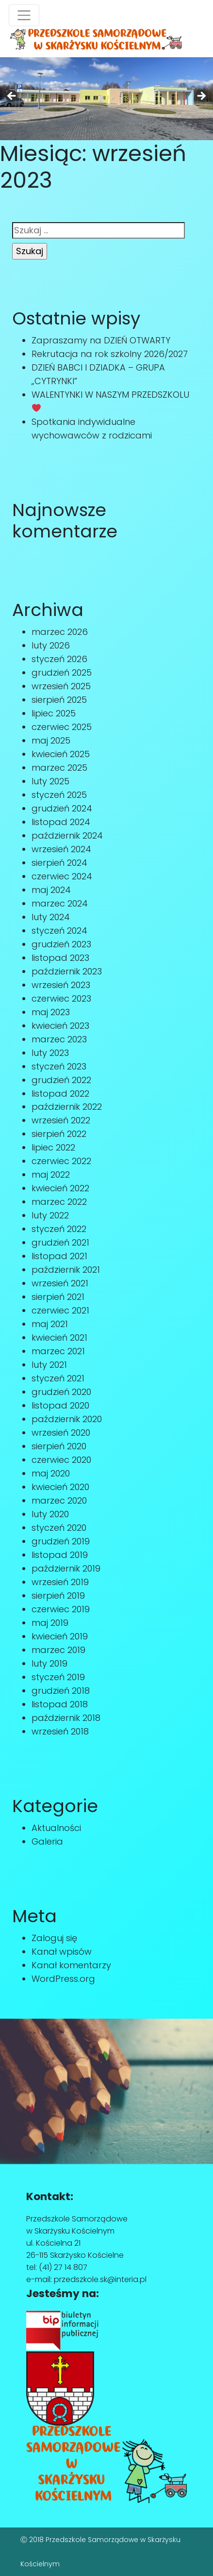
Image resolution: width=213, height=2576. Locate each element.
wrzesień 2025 (61, 686)
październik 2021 (66, 1270)
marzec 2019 (58, 1650)
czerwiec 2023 (61, 998)
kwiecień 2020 (60, 1487)
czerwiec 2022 (61, 1161)
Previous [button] (12, 96)
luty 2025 (50, 781)
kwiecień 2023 (60, 1026)
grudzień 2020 (61, 1392)
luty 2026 (51, 645)
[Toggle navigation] (24, 15)
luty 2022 (50, 1215)
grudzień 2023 (61, 944)
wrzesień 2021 (60, 1283)
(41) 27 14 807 (63, 2267)
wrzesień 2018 (60, 1731)
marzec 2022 (59, 1202)
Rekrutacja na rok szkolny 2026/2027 (110, 354)
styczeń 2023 (59, 1066)
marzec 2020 (59, 1500)
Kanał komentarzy (71, 1965)
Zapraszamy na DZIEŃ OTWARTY (101, 340)
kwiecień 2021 (59, 1337)
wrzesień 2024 (61, 849)
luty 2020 (50, 1514)
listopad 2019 (60, 1555)
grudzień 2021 (60, 1242)
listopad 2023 (60, 958)
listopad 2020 (60, 1405)
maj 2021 (50, 1324)
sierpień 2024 (59, 863)
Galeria (47, 1841)
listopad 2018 (60, 1704)
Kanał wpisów (62, 1951)
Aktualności (56, 1828)
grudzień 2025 (62, 672)
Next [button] (201, 96)
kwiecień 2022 (60, 1188)
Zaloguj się (54, 1938)
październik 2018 (66, 1718)
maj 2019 (50, 1623)
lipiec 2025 (54, 713)
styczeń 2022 (59, 1229)
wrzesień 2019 (60, 1582)
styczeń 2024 (59, 930)
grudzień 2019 (61, 1541)
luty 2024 (51, 917)
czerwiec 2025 (62, 727)
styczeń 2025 (59, 795)
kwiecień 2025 (61, 754)
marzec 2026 (60, 632)
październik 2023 (67, 971)
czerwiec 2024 (62, 876)
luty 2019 (49, 1663)
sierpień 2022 (59, 1134)
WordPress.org (63, 1979)
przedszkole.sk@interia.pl (100, 2279)
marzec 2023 (59, 1039)
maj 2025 (51, 740)
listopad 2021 (59, 1256)
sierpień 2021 (58, 1297)
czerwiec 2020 (61, 1460)
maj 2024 (51, 890)
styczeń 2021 (58, 1378)
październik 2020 (67, 1419)
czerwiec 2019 (61, 1609)
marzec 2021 (58, 1351)
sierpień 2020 (59, 1446)
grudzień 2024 (62, 808)
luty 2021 (49, 1365)
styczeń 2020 (59, 1528)
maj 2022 (51, 1174)
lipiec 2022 (53, 1147)
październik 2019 (66, 1568)
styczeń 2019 (58, 1677)
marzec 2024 (60, 903)
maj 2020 (51, 1473)
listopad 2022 (60, 1093)
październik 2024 (67, 835)
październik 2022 (67, 1107)
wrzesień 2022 (61, 1120)
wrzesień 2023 (61, 985)
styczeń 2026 (59, 659)
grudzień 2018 (61, 1691)
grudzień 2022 (61, 1080)
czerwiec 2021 (60, 1310)
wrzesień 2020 (61, 1432)
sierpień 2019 (58, 1595)
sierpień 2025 (59, 700)
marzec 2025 (59, 767)
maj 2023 (51, 1012)
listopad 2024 (61, 822)
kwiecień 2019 (60, 1636)
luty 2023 (50, 1053)
